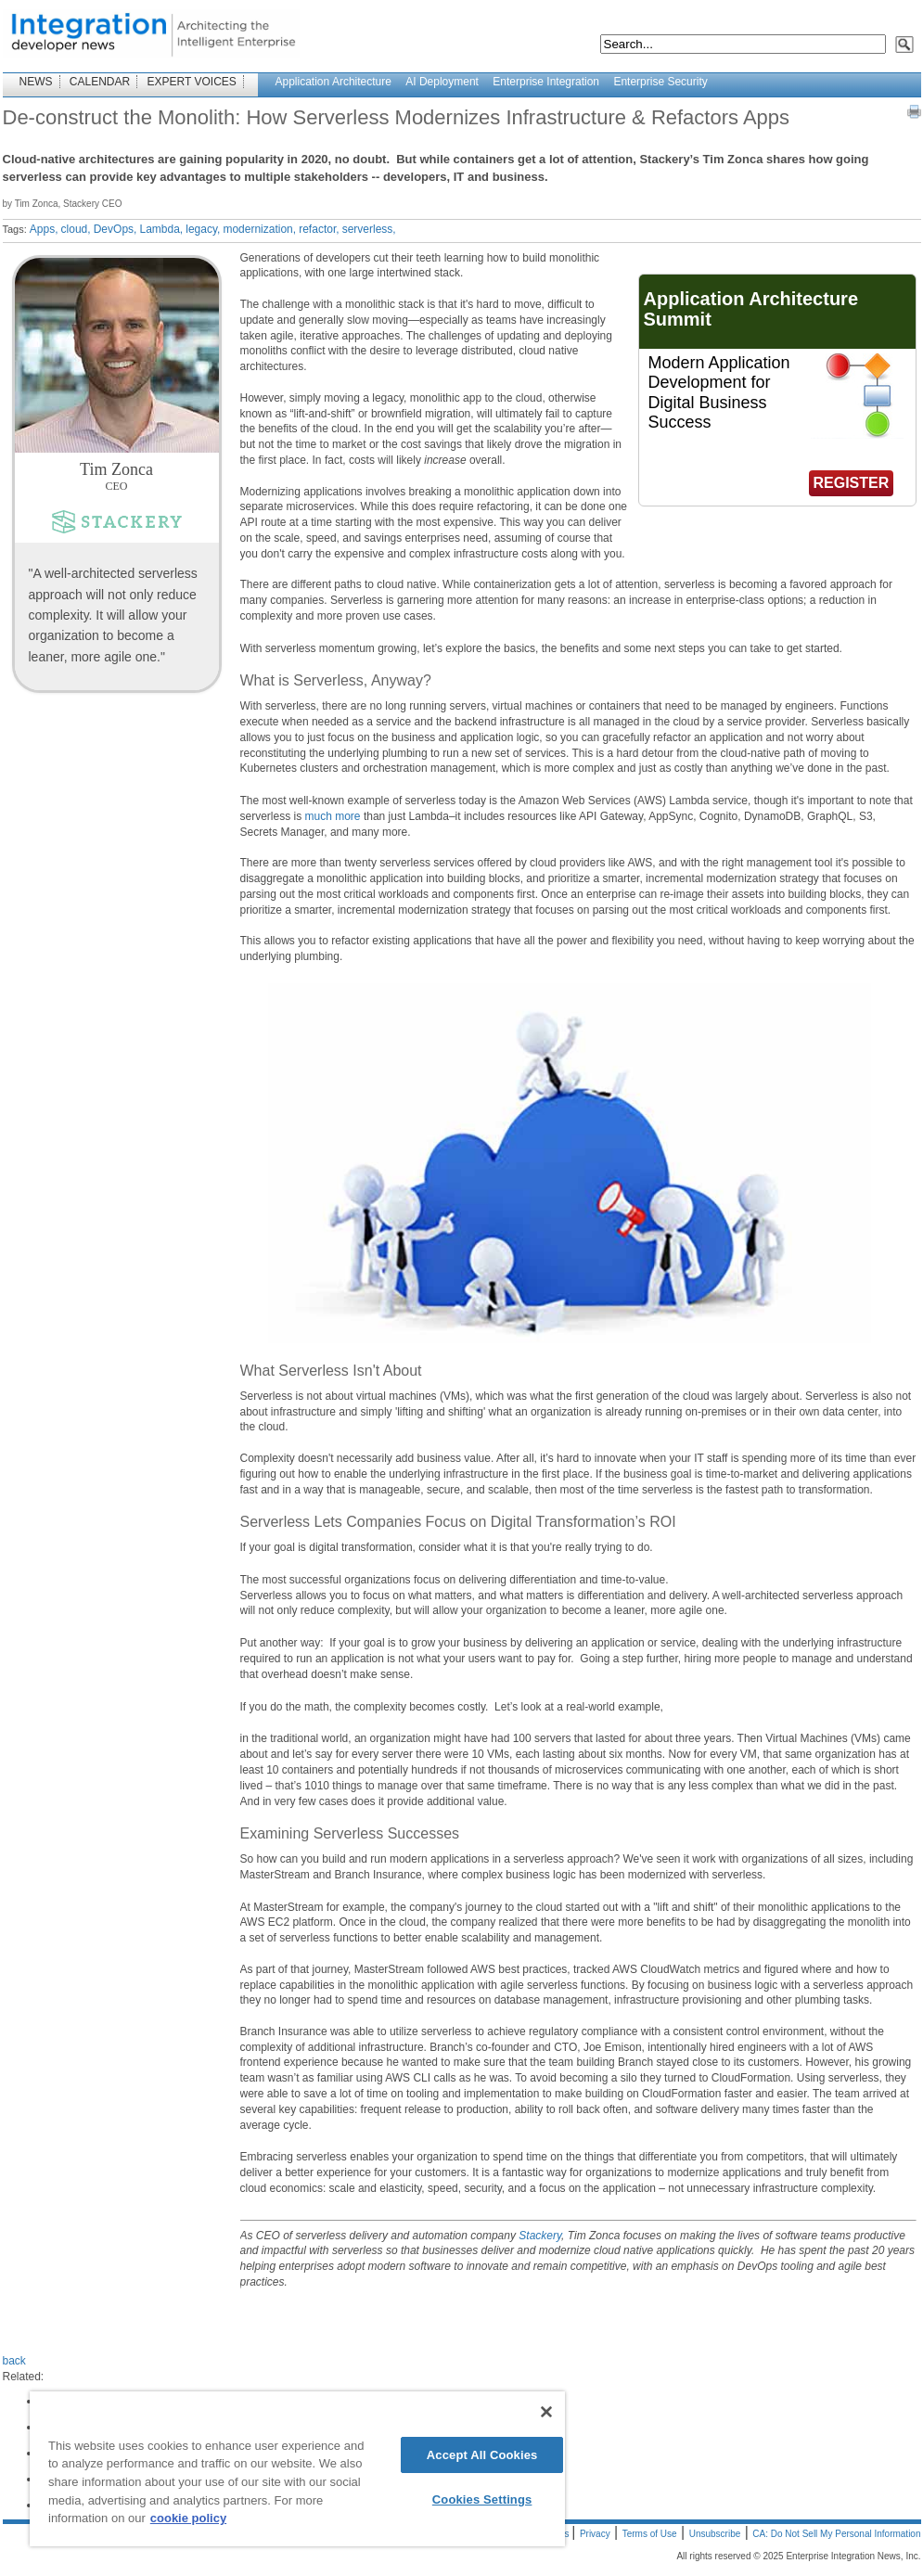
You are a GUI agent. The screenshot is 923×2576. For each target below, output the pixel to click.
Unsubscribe (715, 2534)
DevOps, (115, 229)
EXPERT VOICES (192, 81)
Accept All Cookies (482, 2455)
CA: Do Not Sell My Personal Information (836, 2534)
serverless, (369, 229)
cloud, (76, 229)
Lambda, (161, 229)
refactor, (319, 229)
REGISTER (852, 483)
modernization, (259, 229)
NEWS (36, 81)
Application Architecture (333, 81)
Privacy (595, 2534)
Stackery (540, 2235)
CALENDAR (100, 81)
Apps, (44, 229)
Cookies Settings (482, 2499)
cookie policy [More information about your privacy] (188, 2518)
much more (333, 816)
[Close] (546, 2411)
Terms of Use (649, 2534)
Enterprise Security (660, 81)
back (14, 2360)
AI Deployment (442, 81)
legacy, (203, 229)
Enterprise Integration (546, 81)
